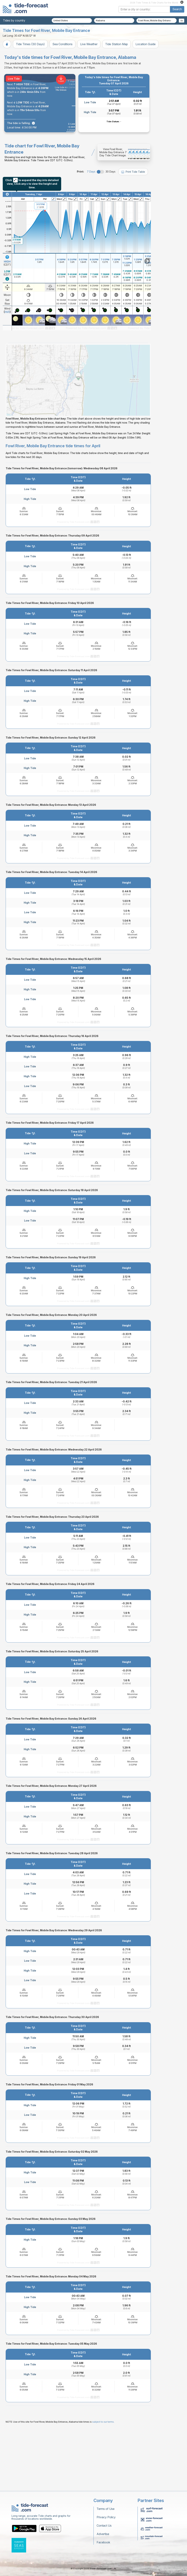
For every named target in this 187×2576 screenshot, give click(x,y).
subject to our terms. (103, 2421)
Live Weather (89, 44)
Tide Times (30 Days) (30, 44)
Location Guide (146, 44)
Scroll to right (147, 261)
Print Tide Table (133, 171)
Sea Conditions (62, 44)
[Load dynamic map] (78, 381)
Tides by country (14, 20)
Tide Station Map (116, 44)
